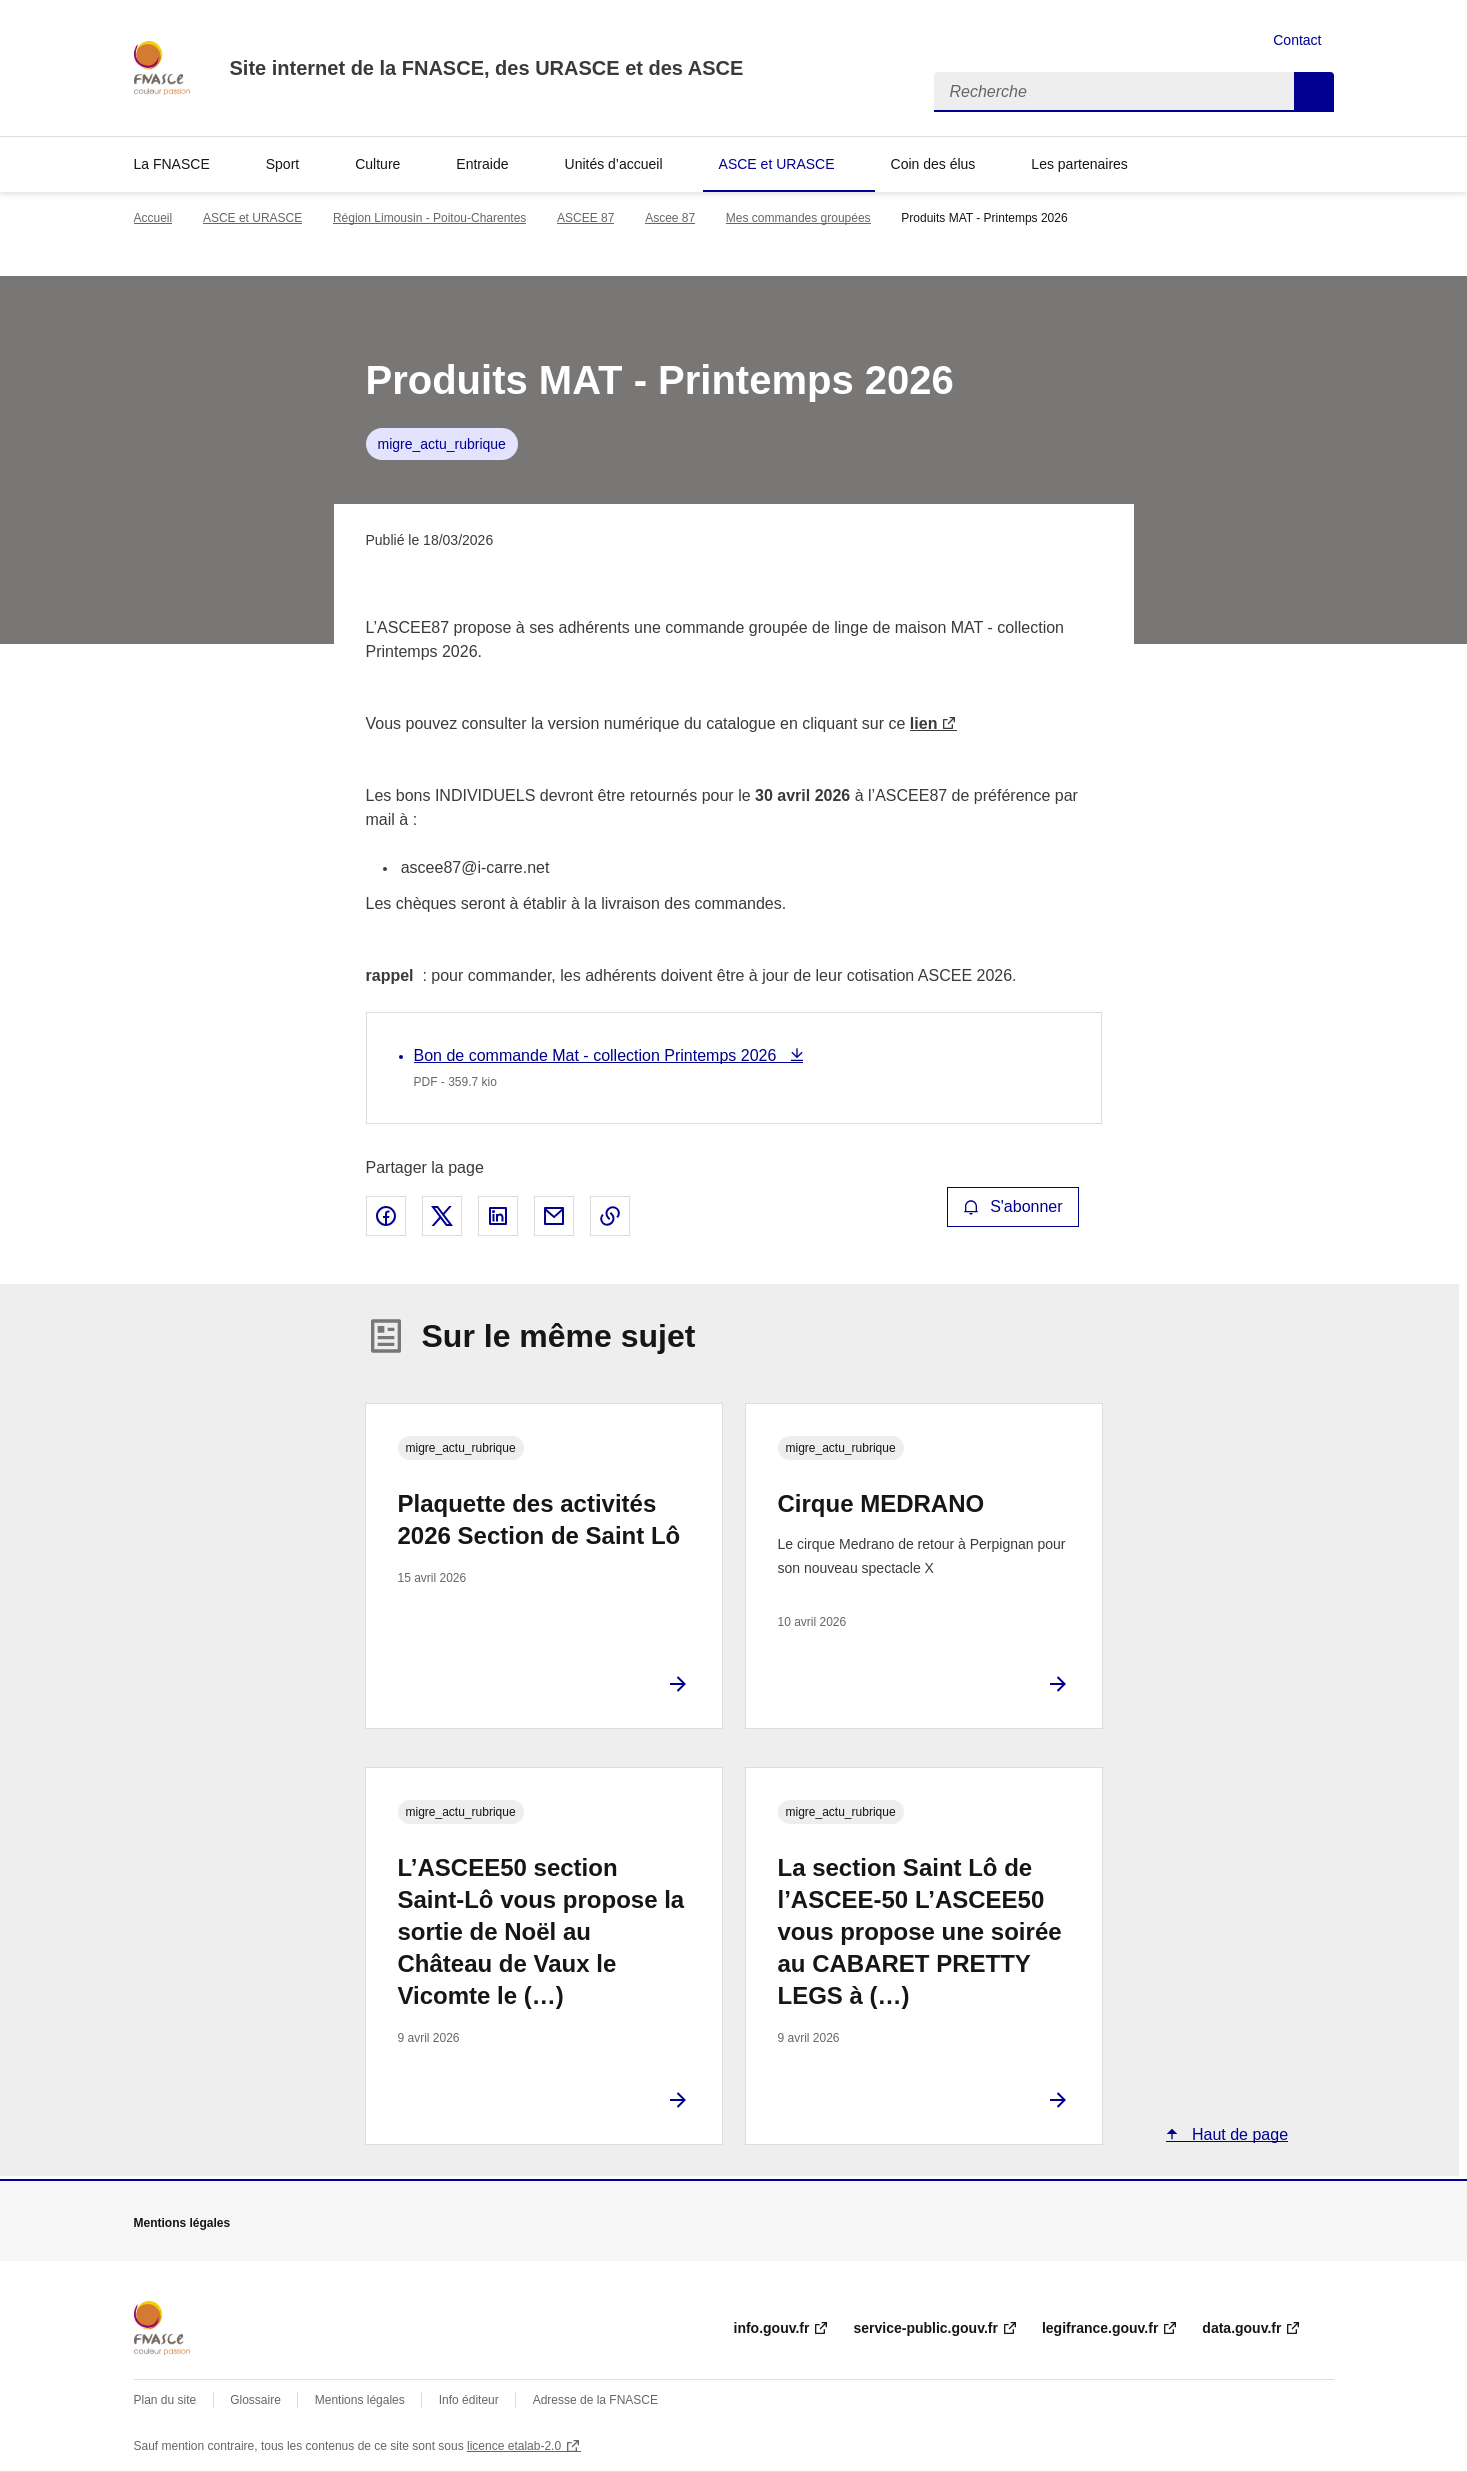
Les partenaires (1079, 164)
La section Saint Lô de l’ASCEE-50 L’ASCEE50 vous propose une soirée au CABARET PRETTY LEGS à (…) (920, 1931)
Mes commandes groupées (798, 218)
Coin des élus (933, 164)
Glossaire (255, 2400)
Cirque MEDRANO (881, 1503)
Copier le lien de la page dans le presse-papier (610, 1216)
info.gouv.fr (772, 2328)
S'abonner (1013, 1206)
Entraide (482, 164)
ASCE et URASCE (777, 164)
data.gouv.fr (1241, 2328)
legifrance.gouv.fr (1100, 2328)
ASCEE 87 (585, 218)
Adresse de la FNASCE (595, 2400)
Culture (377, 164)
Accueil (153, 218)
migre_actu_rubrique (442, 444)
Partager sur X (442, 1216)
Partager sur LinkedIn (498, 1216)
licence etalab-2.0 (514, 2446)
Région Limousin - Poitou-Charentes (429, 218)
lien (924, 723)
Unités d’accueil (614, 164)
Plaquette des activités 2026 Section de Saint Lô (539, 1519)
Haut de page (1238, 2134)
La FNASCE (172, 164)
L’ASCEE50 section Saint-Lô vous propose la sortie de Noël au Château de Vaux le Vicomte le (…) (541, 1931)
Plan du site (165, 2400)
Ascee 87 (670, 218)
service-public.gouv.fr (925, 2328)
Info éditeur (469, 2400)
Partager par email (554, 1216)
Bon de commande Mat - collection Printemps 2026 (597, 1055)
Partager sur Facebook (386, 1216)
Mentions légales (360, 2400)
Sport (282, 164)
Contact (1297, 40)
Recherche (1314, 92)
